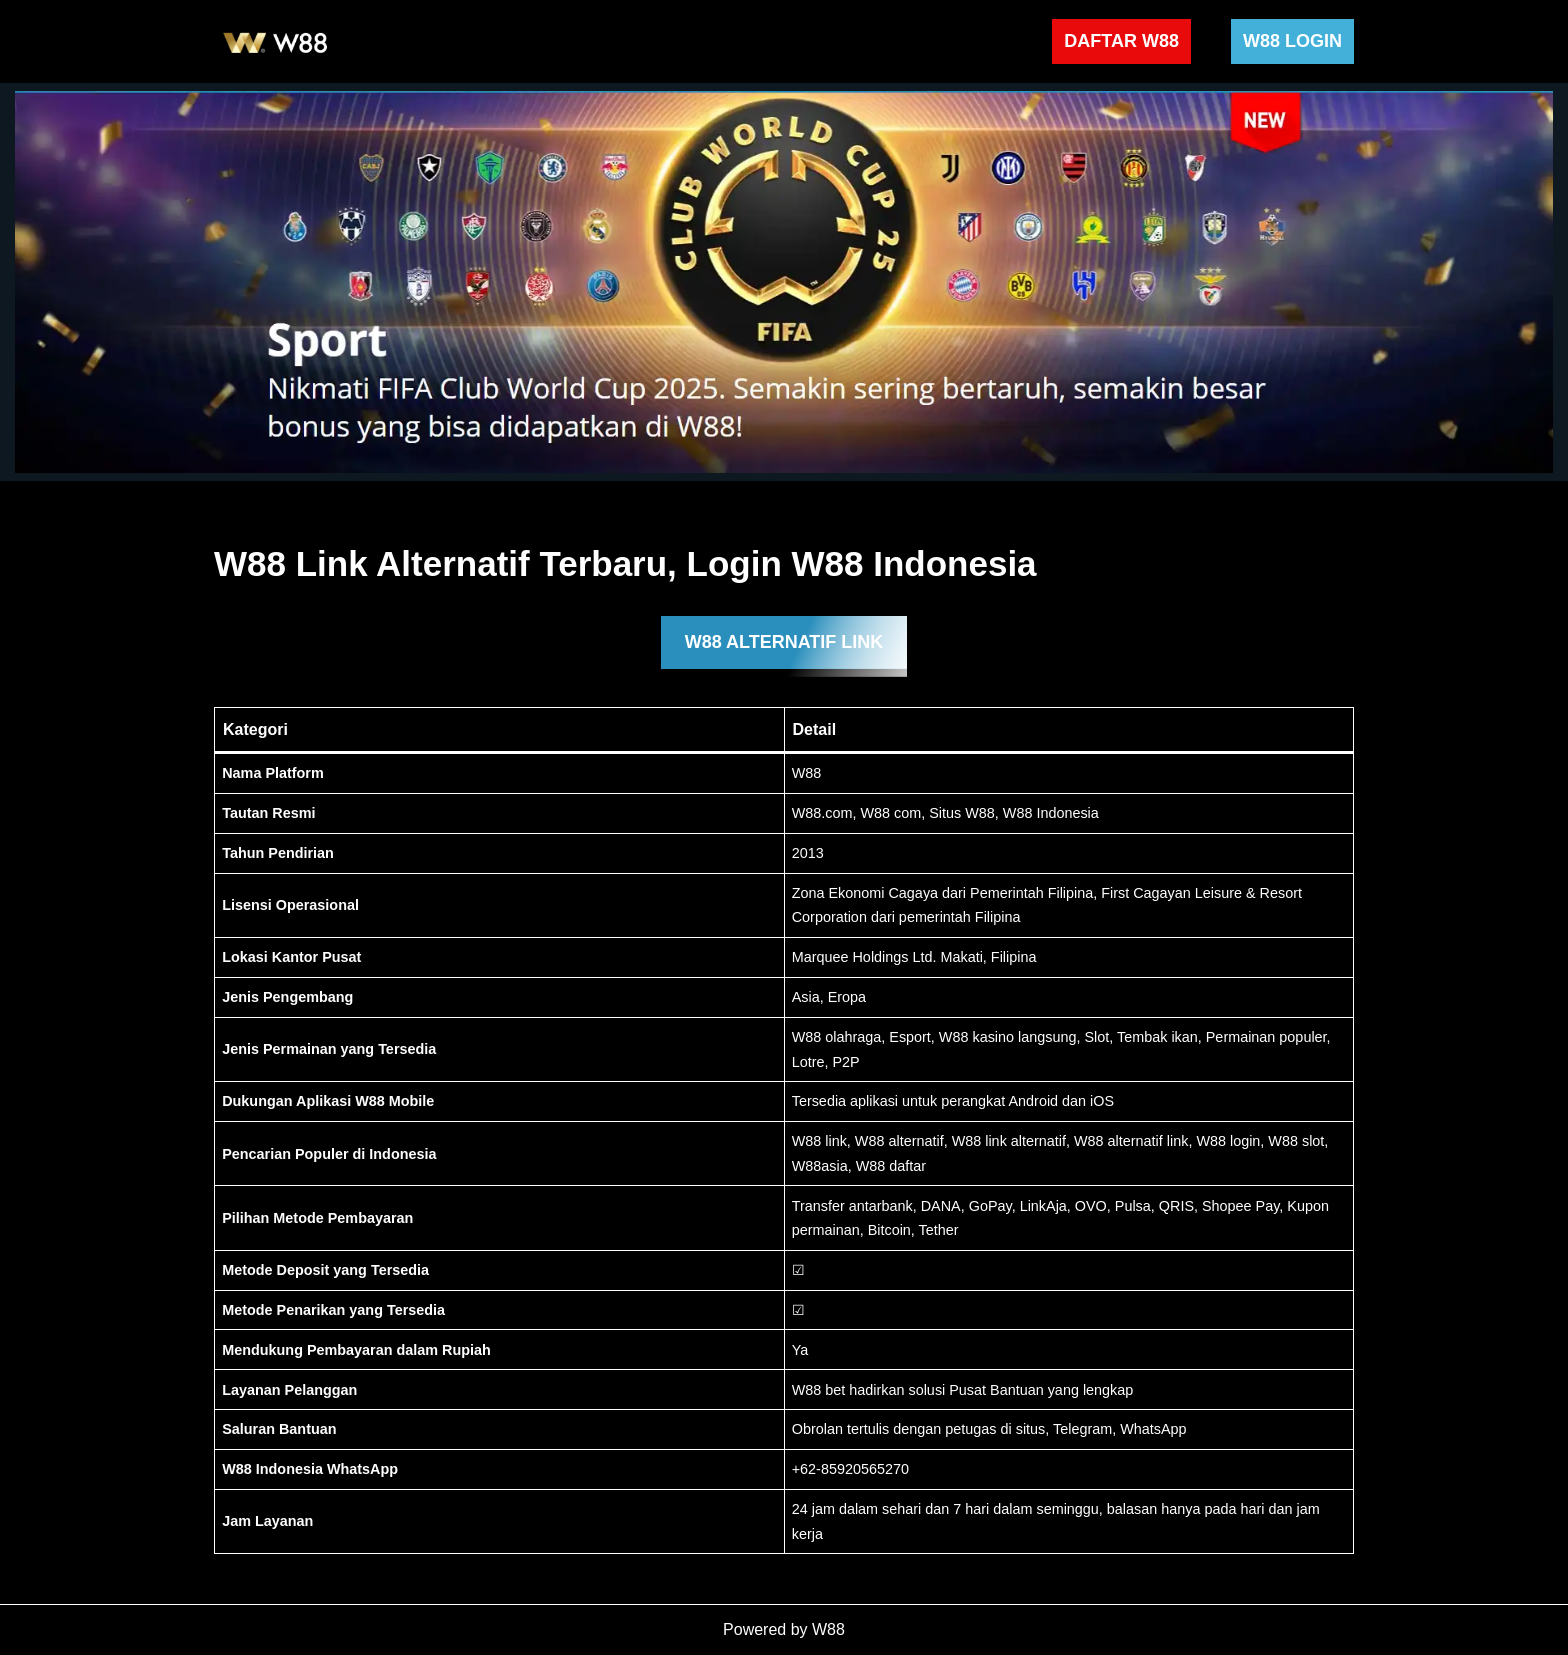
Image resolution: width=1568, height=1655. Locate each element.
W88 (828, 1629)
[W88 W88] (276, 41)
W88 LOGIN (1292, 41)
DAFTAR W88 (1121, 41)
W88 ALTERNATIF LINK (784, 642)
